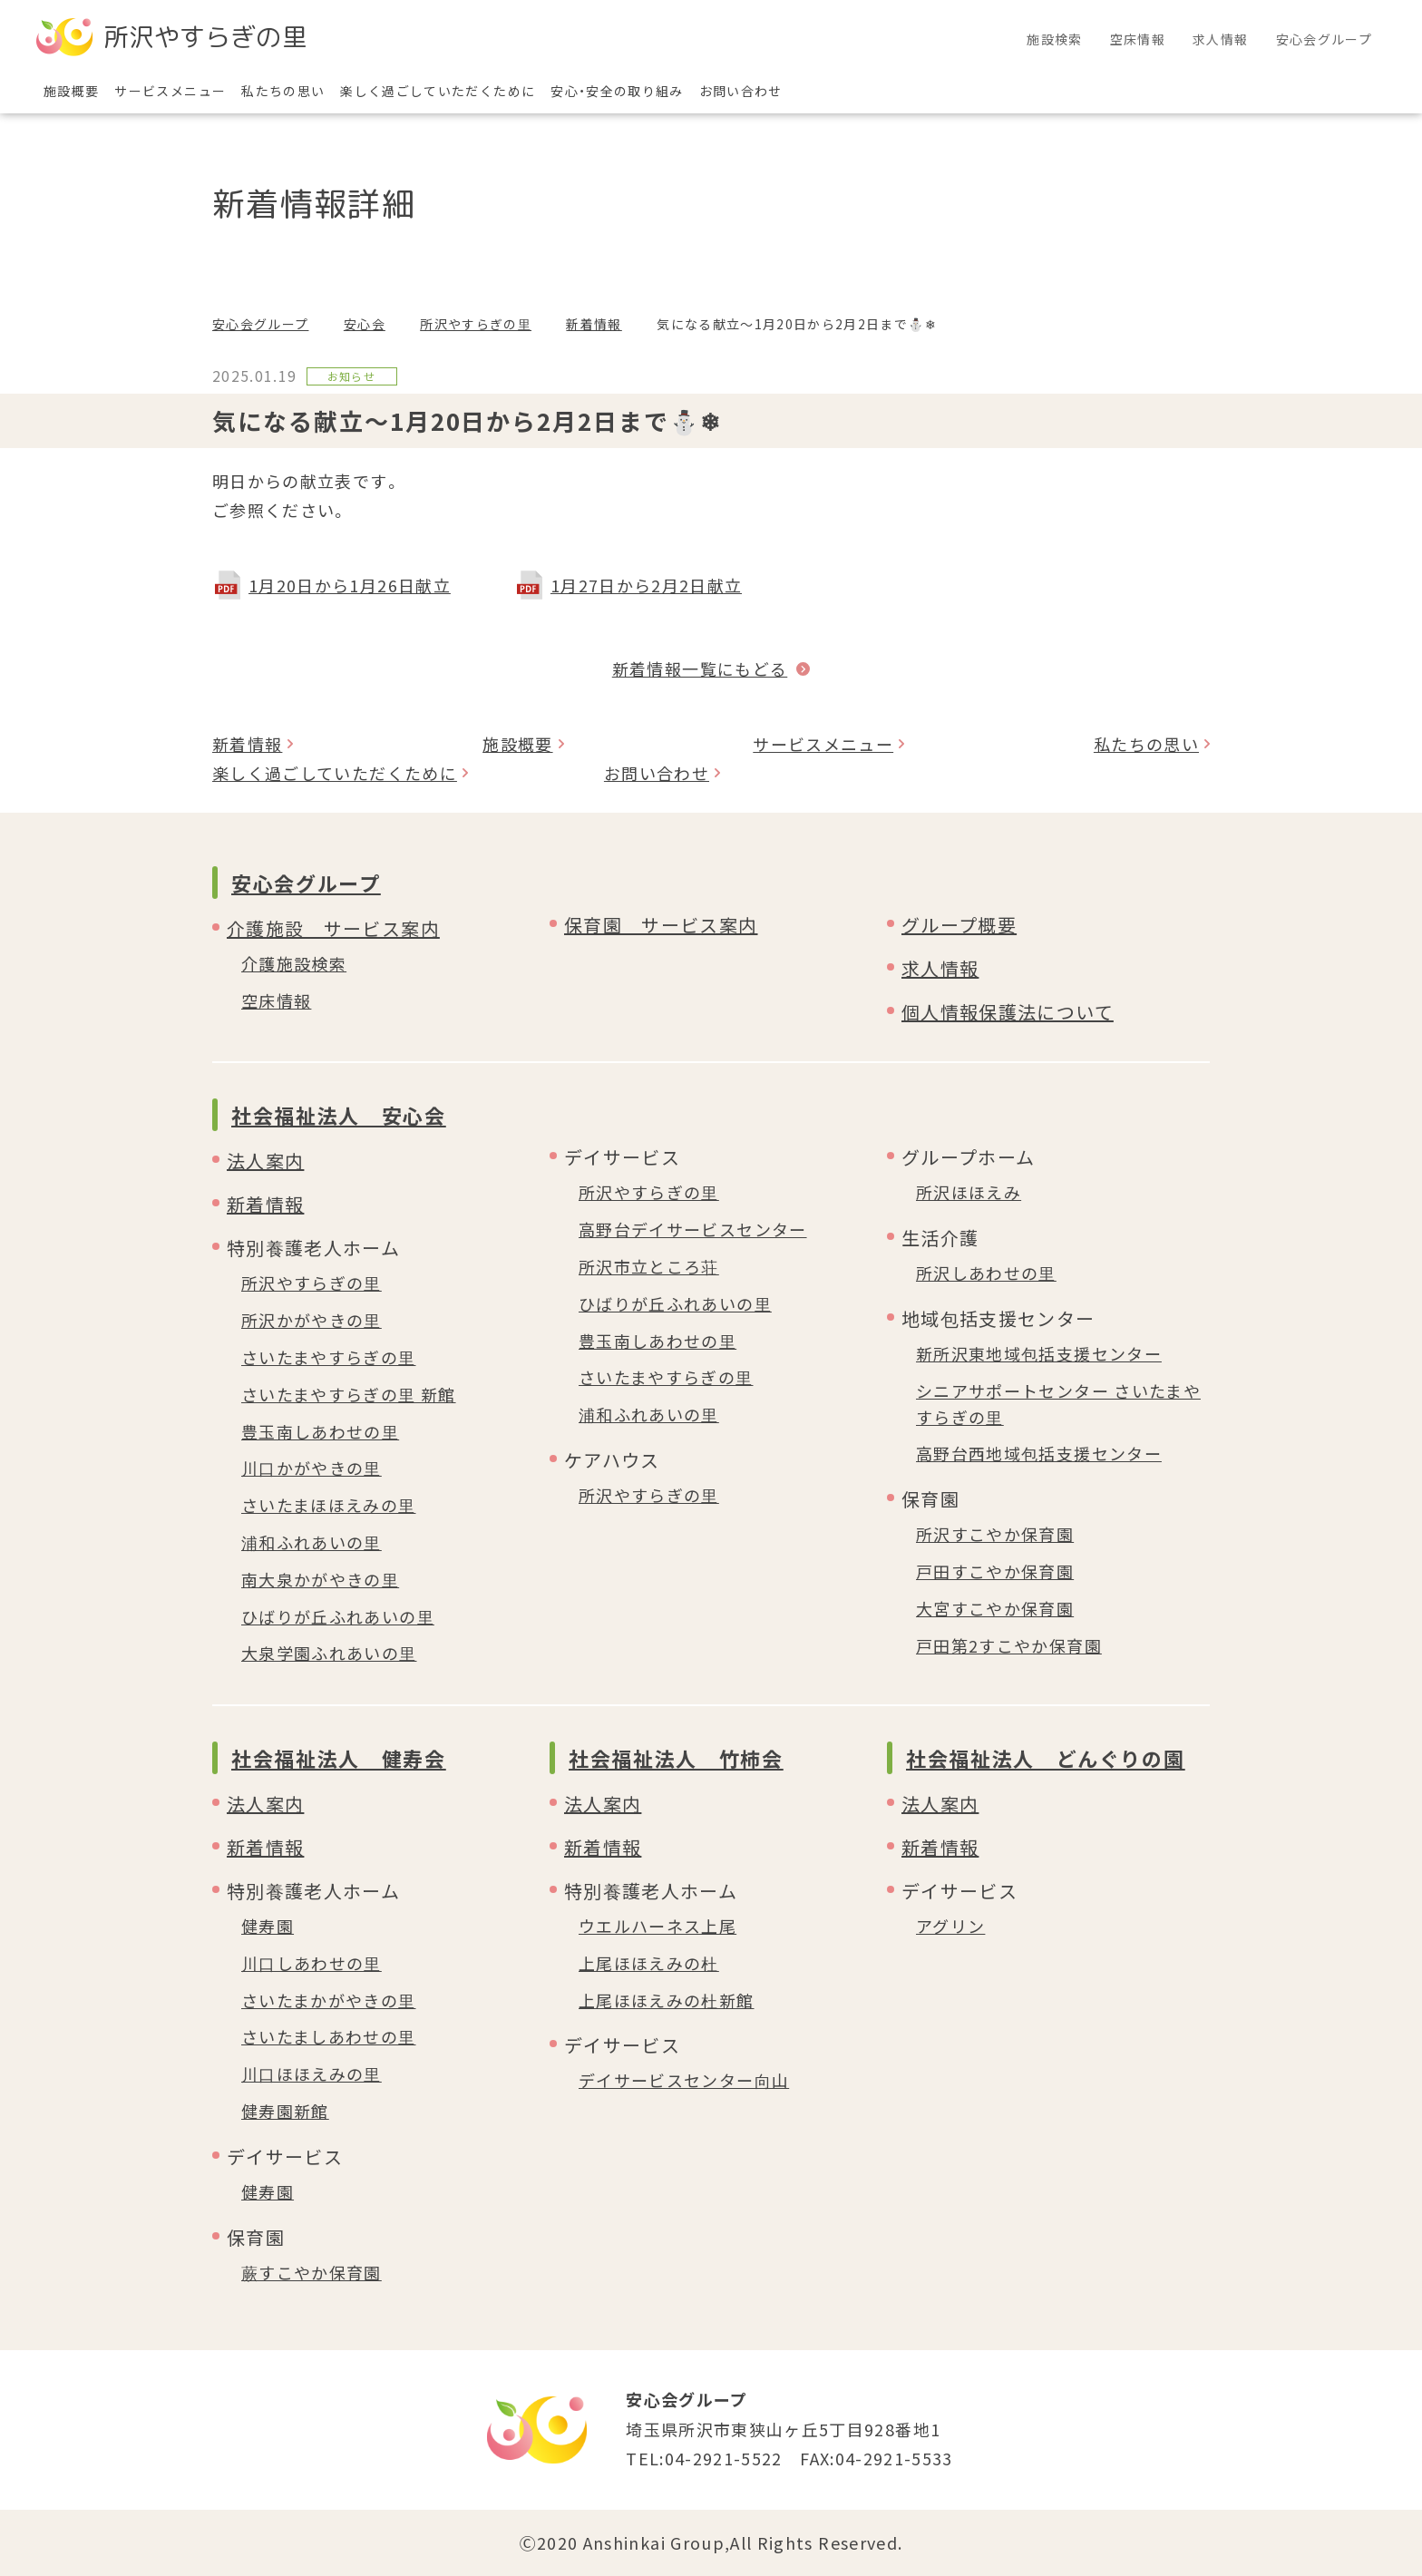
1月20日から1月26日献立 (349, 585)
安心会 (364, 324)
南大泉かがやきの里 (320, 1579)
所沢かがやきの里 (311, 1320)
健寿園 (267, 1925)
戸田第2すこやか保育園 (1009, 1645)
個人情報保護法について (1007, 1012)
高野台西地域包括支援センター (1039, 1453)
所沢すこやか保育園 (995, 1534)
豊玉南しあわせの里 (320, 1431)
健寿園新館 (285, 2110)
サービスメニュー (823, 744)
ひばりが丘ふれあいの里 (337, 1616)
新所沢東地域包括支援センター (1039, 1353)
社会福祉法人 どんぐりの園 (1045, 1757)
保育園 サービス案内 (661, 925)
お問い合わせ (656, 773)
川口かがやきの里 (311, 1467)
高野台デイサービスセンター (693, 1229)
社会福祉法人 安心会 (338, 1114)
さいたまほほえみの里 (328, 1505)
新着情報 (593, 324)
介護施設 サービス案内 (333, 928)
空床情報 (276, 1000)
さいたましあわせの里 (328, 2036)
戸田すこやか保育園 (995, 1571)
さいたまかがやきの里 (328, 2000)
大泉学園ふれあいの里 (329, 1652)
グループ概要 (959, 925)
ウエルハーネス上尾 (657, 1925)
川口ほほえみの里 (311, 2073)
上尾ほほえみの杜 (649, 1963)
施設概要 (517, 744)
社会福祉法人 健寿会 (338, 1757)
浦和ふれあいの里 (311, 1542)
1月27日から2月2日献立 (646, 585)
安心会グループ (260, 324)
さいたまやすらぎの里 (328, 1357)
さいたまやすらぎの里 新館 (348, 1394)
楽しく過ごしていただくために (334, 773)
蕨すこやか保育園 (311, 2272)
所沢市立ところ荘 (649, 1266)
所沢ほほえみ (968, 1192)
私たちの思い (1146, 744)
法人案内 (265, 1160)
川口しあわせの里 (311, 1963)
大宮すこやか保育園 (995, 1608)
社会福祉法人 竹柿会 (676, 1757)
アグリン (950, 1925)
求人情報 (940, 968)
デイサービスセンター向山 (684, 2080)
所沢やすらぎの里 (475, 324)
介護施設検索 (293, 963)
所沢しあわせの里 (986, 1272)
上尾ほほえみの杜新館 (667, 2000)
